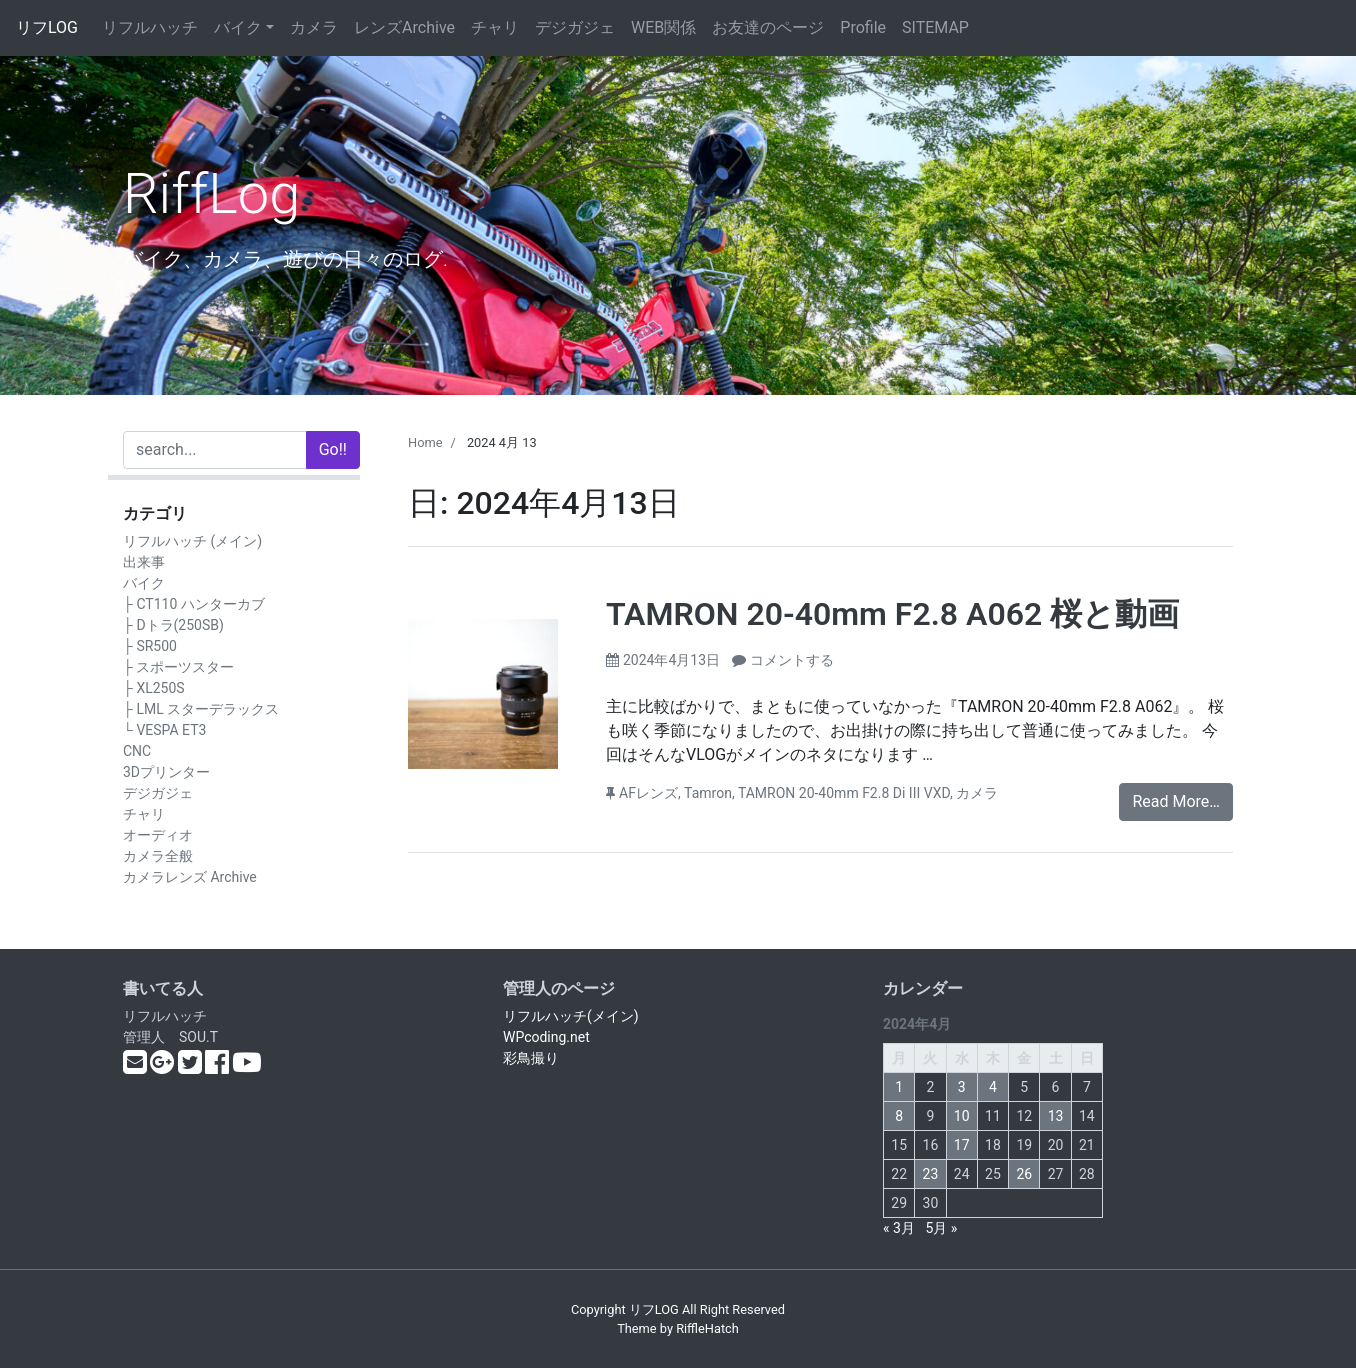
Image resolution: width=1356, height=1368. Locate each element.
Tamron (708, 793)
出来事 (144, 562)
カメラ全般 (158, 856)
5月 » (941, 1228)
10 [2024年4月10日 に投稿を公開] (962, 1116)
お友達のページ (768, 27)
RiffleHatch (707, 1328)
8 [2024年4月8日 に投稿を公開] (899, 1116)
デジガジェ (575, 27)
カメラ (314, 27)
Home (425, 442)
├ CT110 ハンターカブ (194, 604)
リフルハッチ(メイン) (571, 1016)
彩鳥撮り (531, 1058)
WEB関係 (663, 27)
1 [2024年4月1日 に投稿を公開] (899, 1087)
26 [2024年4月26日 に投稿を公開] (1024, 1174)
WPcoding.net (546, 1037)
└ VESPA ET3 (164, 730)
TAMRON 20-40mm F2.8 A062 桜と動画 (892, 614)
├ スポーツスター (178, 667)
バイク (238, 27)
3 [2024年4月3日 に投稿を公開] (962, 1087)
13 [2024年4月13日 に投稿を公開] (1056, 1116)
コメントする (792, 660)
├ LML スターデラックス (201, 709)
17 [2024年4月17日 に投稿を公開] (962, 1145)
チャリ (495, 27)
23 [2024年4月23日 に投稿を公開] (931, 1174)
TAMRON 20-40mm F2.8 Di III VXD (844, 793)
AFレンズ (648, 793)
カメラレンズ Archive (190, 877)
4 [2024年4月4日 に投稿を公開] (993, 1087)
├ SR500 (150, 646)
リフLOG (47, 27)
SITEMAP (935, 27)
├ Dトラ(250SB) (173, 625)
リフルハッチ (150, 27)
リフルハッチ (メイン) (192, 541)
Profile (863, 27)
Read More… (1176, 801)
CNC (137, 751)
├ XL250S (154, 688)
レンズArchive (404, 27)
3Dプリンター (166, 772)
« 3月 (899, 1228)
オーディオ (158, 835)
